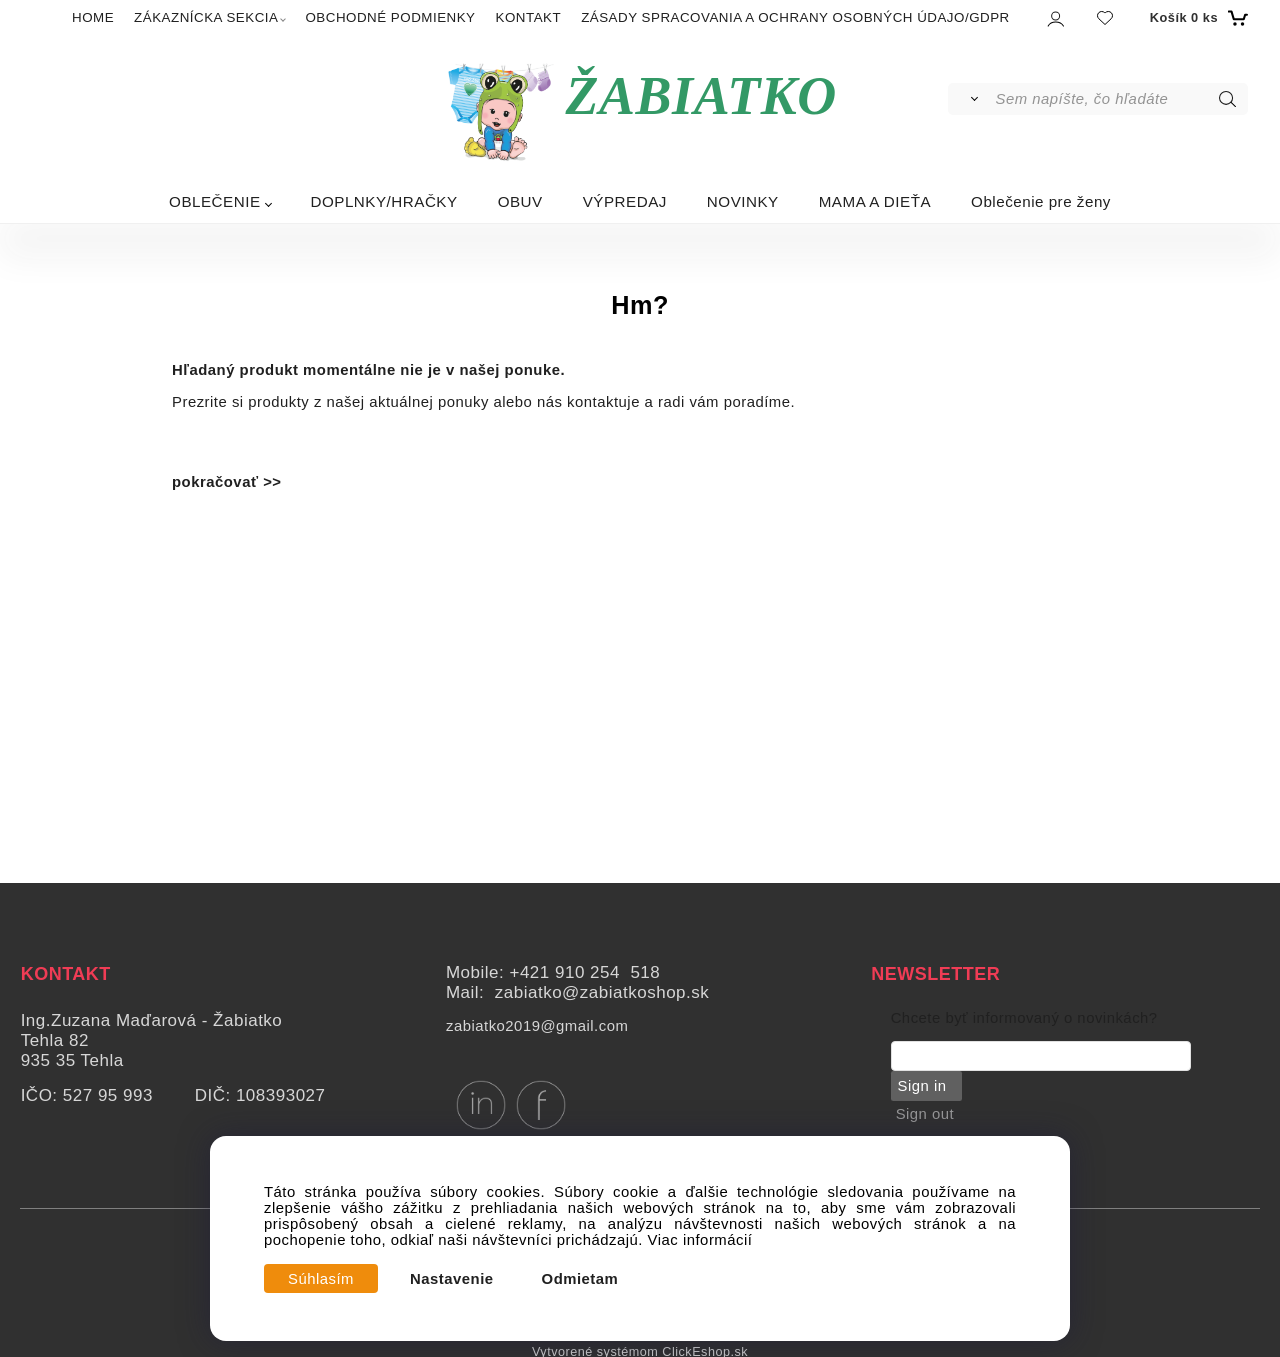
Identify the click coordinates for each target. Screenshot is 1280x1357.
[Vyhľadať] (970, 99)
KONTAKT (529, 17)
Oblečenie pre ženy (1041, 201)
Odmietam (580, 1279)
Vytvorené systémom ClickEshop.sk (640, 1350)
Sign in (920, 1086)
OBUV (520, 201)
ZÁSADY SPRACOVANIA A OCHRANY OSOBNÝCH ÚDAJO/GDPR (795, 17)
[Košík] (1196, 18)
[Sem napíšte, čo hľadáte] (1120, 99)
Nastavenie (452, 1279)
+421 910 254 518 (584, 972)
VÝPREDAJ (625, 201)
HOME (93, 17)
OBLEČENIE (214, 201)
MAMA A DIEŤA (875, 201)
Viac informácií (700, 1240)
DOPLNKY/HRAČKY (384, 201)
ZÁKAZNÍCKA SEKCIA (206, 17)
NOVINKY (743, 201)
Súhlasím (321, 1279)
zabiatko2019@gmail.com (537, 1026)
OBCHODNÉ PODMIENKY (390, 17)
